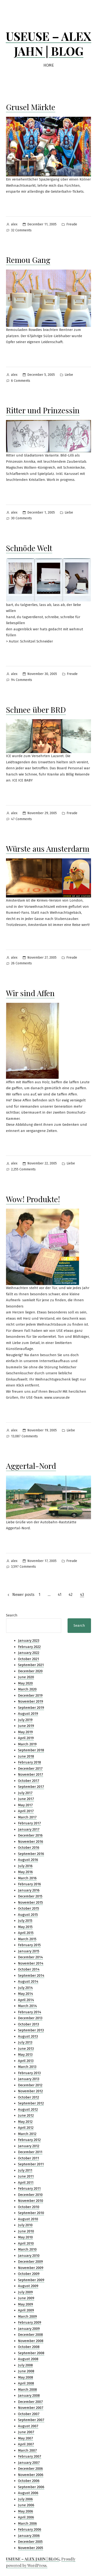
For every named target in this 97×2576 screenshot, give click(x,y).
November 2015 (30, 1902)
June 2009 (26, 2298)
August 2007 (28, 2426)
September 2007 (31, 2420)
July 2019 (25, 1720)
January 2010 (29, 2255)
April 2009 (26, 2310)
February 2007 (29, 2456)
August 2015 (28, 1914)
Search (11, 1615)
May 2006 (25, 2511)
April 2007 (26, 2444)
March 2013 (27, 2067)
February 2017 (29, 1823)
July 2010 (25, 2225)
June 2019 (26, 1726)
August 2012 (28, 2109)
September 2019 (31, 1707)
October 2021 (28, 1659)
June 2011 (26, 2176)
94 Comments (21, 680)
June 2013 (26, 2048)
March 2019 (27, 1744)
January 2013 (28, 2079)
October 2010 (28, 2207)
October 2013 (28, 2024)
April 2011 (26, 2182)
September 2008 (31, 2353)
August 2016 (28, 1860)
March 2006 (27, 2523)
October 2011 (28, 2158)
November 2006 (30, 2475)
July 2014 (25, 1988)
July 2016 (25, 1866)
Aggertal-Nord (31, 1466)
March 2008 (27, 2389)
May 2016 (25, 1872)
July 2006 (25, 2499)
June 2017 (26, 1799)
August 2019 (28, 1713)
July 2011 (25, 2170)
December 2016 (30, 1835)
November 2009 (30, 2268)
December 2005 (30, 2541)
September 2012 (31, 2103)
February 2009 (29, 2322)
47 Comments (21, 819)
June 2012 (26, 2115)
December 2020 (30, 1671)
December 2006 (30, 2468)
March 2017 (27, 1817)
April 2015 (26, 1933)
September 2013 (31, 2030)
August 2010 (28, 2219)
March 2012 (27, 2134)
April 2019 (26, 1738)
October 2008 (29, 2347)
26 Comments (21, 964)
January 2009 (29, 2328)
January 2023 (28, 1640)
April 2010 (26, 2243)
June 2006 (26, 2505)
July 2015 (25, 1920)
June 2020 (26, 1677)
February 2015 (29, 1945)
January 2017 (29, 1829)
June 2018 (26, 1756)
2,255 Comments (23, 1170)
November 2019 (30, 1701)
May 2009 (25, 2304)
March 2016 (27, 1878)
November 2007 (30, 2408)
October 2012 (28, 2097)
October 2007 (29, 2414)
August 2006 (28, 2493)
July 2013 (25, 2042)
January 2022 (28, 1653)
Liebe (69, 375)
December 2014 (30, 1957)
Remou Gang (28, 260)
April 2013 (26, 2061)
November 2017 (30, 1774)
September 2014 (31, 1975)
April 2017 (26, 1811)
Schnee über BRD (36, 709)
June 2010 (26, 2231)
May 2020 (25, 1683)
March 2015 (27, 1939)
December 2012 (30, 2085)
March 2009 (27, 2316)
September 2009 (31, 2280)
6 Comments (20, 381)
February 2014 (29, 2012)
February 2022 (29, 1647)
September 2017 (31, 1787)
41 (59, 1594)
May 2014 (25, 1994)
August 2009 (28, 2286)
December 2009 (30, 2261)
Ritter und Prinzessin (43, 410)
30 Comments (21, 518)
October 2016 (28, 1847)
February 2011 (29, 2188)
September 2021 (31, 1665)
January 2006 (29, 2536)
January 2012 (28, 2146)
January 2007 (29, 2462)
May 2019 (25, 1732)
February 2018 (29, 1762)
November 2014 (30, 1963)
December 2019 (30, 1695)
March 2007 (27, 2450)
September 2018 (31, 1750)
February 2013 (29, 2073)
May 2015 (25, 1927)
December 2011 (30, 2152)
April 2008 (26, 2383)
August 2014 (28, 1981)
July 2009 (25, 2292)
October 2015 (28, 1908)
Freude (71, 224)
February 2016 (29, 1884)
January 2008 (29, 2395)
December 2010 (30, 2195)
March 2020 (27, 1689)
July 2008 (25, 2365)
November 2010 (30, 2201)
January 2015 (28, 1951)
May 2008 (25, 2377)
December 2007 (30, 2402)
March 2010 (27, 2249)
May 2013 (25, 2054)
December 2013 (30, 2018)
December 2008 (30, 2334)
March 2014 (27, 2006)
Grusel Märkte (30, 107)
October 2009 (29, 2274)
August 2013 (28, 2036)
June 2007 (26, 2432)
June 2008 (26, 2371)
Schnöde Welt (29, 548)
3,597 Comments (23, 1567)
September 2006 (31, 2487)
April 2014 (26, 2000)
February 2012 (29, 2140)
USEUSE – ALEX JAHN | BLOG (48, 43)
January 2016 (29, 1890)
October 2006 (29, 2481)
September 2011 (31, 2164)
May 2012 (25, 2121)
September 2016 (31, 1854)
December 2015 (30, 1896)
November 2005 (30, 2548)
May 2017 (25, 1805)
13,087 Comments (24, 1436)
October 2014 (29, 1969)
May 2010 (25, 2237)
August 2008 (28, 2359)
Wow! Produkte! (33, 1199)
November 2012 (30, 2091)
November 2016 (30, 1841)
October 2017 (28, 1781)
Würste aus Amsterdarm (47, 848)
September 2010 (31, 2213)
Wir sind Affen (30, 993)
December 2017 (30, 1768)
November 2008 (30, 2341)
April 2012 (26, 2127)
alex (14, 224)
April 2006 (26, 2517)
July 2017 (25, 1793)
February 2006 (29, 2529)
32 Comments (21, 231)
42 (70, 1594)
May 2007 (25, 2438)
